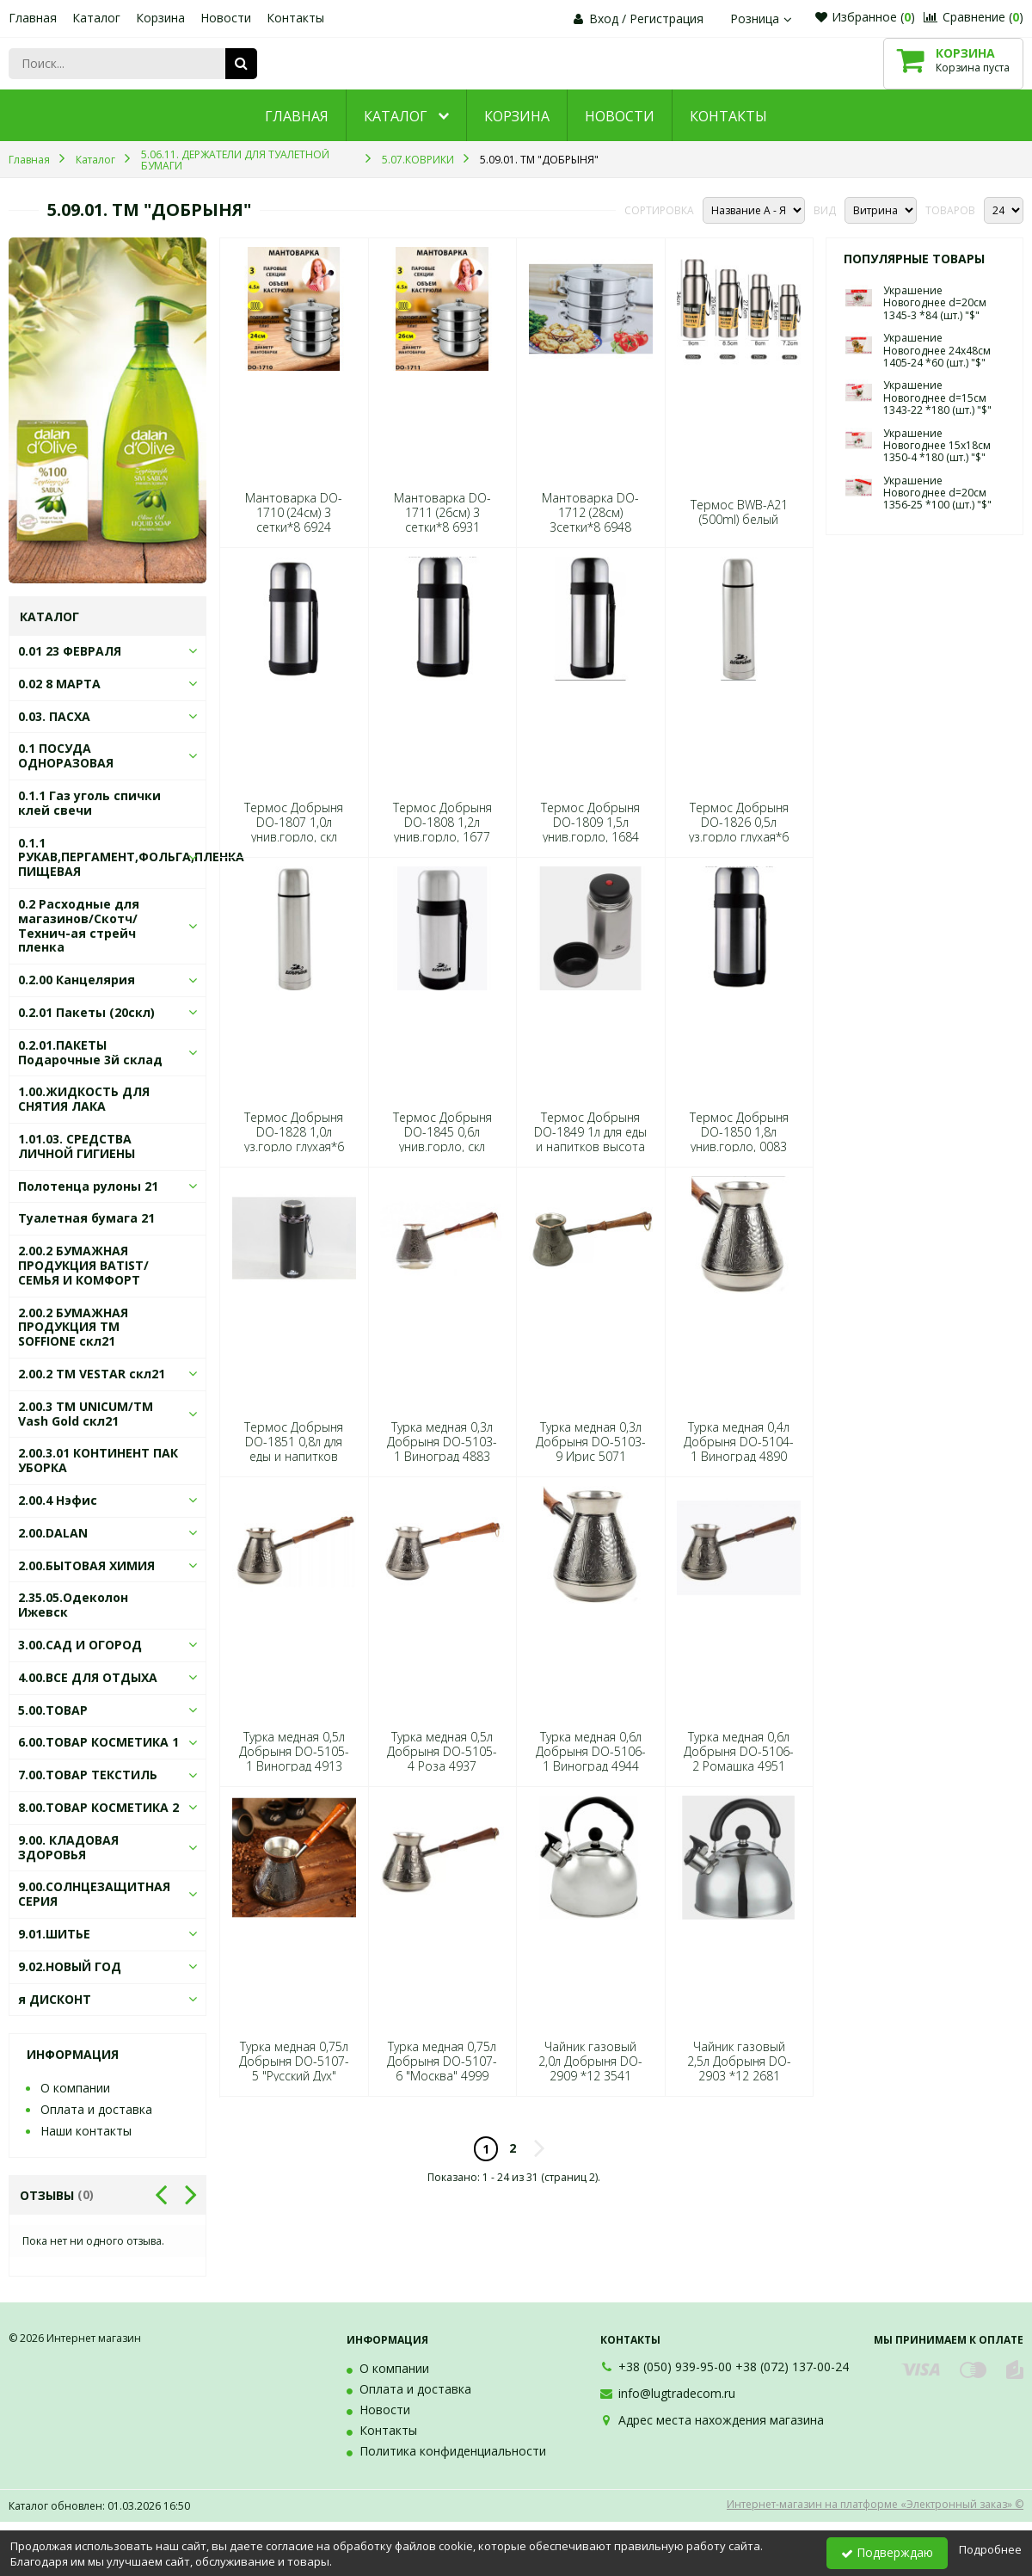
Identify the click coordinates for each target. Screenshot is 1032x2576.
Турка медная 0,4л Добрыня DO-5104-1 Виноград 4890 (739, 1442)
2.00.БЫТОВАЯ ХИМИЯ (86, 1565)
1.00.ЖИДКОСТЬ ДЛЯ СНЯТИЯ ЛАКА (84, 1098)
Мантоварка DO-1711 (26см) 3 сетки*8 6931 (442, 512)
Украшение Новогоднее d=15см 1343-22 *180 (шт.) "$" (937, 397)
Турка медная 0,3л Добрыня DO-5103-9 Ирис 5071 (591, 1442)
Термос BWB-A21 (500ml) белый (739, 511)
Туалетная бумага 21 (86, 1218)
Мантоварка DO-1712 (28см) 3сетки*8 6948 (590, 512)
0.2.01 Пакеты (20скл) (86, 1012)
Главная (33, 17)
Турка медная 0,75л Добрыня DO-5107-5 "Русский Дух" (294, 2061)
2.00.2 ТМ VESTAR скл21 (91, 1373)
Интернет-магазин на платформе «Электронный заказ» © (875, 2504)
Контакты (295, 17)
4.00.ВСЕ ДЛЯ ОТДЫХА (87, 1677)
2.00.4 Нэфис (57, 1500)
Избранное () (865, 17)
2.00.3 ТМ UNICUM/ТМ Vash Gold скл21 (85, 1413)
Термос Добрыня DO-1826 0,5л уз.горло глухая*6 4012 (739, 830)
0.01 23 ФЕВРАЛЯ (69, 651)
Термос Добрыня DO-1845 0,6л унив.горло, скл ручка (442, 1139)
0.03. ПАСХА (54, 716)
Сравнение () (973, 17)
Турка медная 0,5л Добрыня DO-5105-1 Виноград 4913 (294, 1751)
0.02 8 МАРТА (59, 683)
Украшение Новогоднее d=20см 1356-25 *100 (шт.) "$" (937, 493)
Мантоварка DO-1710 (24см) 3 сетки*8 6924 (293, 512)
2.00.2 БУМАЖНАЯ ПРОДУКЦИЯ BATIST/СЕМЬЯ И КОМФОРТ (83, 1265)
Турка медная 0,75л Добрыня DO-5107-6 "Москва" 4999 (442, 2061)
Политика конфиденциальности (452, 2451)
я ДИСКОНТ (54, 1999)
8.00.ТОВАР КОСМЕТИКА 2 (98, 1807)
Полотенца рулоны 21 (88, 1186)
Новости (225, 17)
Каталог (96, 17)
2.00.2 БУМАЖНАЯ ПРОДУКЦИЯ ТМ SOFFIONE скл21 (73, 1327)
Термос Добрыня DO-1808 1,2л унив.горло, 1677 (442, 822)
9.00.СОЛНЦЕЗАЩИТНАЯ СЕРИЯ (94, 1893)
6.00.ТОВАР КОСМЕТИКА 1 (98, 1742)
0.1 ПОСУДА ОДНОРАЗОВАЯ (66, 755)
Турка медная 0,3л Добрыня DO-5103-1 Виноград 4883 (442, 1442)
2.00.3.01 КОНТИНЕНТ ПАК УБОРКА (98, 1460)
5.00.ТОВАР (53, 1710)
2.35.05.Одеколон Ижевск (73, 1604)
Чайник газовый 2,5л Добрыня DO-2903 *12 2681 (739, 2061)
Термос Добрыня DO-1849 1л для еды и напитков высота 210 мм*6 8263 (590, 1139)
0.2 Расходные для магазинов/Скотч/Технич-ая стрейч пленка (78, 925)
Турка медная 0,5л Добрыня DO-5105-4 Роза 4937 (442, 1751)
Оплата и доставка (96, 2109)
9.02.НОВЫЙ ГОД (69, 1966)
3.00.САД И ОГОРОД (80, 1644)
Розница (763, 18)
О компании (75, 2088)
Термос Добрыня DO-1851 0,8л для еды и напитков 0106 (293, 1449)
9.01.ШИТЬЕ (54, 1934)
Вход (603, 18)
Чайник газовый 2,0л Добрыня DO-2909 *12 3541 (590, 2061)
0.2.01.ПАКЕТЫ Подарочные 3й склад (90, 1052)
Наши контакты (86, 2131)
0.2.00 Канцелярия (76, 979)
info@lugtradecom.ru (676, 2393)
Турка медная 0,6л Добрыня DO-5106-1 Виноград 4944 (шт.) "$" (591, 1759)
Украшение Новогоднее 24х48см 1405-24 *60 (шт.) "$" (937, 350)
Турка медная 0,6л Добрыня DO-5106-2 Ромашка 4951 (739, 1751)
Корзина (160, 17)
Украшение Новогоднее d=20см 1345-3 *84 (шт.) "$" (934, 303)
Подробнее (990, 2549)
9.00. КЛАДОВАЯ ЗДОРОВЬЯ (68, 1847)
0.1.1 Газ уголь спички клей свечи (89, 802)
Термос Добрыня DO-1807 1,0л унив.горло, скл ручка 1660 (293, 830)
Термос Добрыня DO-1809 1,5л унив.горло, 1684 (590, 822)
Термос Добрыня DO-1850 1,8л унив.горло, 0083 (739, 1132)
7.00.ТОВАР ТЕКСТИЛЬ (87, 1774)
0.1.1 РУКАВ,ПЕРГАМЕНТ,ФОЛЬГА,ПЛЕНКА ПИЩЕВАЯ (131, 857)
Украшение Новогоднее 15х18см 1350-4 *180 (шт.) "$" (937, 445)
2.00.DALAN (53, 1533)
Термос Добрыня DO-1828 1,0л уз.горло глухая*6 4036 (294, 1139)
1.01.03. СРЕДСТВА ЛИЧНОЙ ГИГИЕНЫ (76, 1146)
